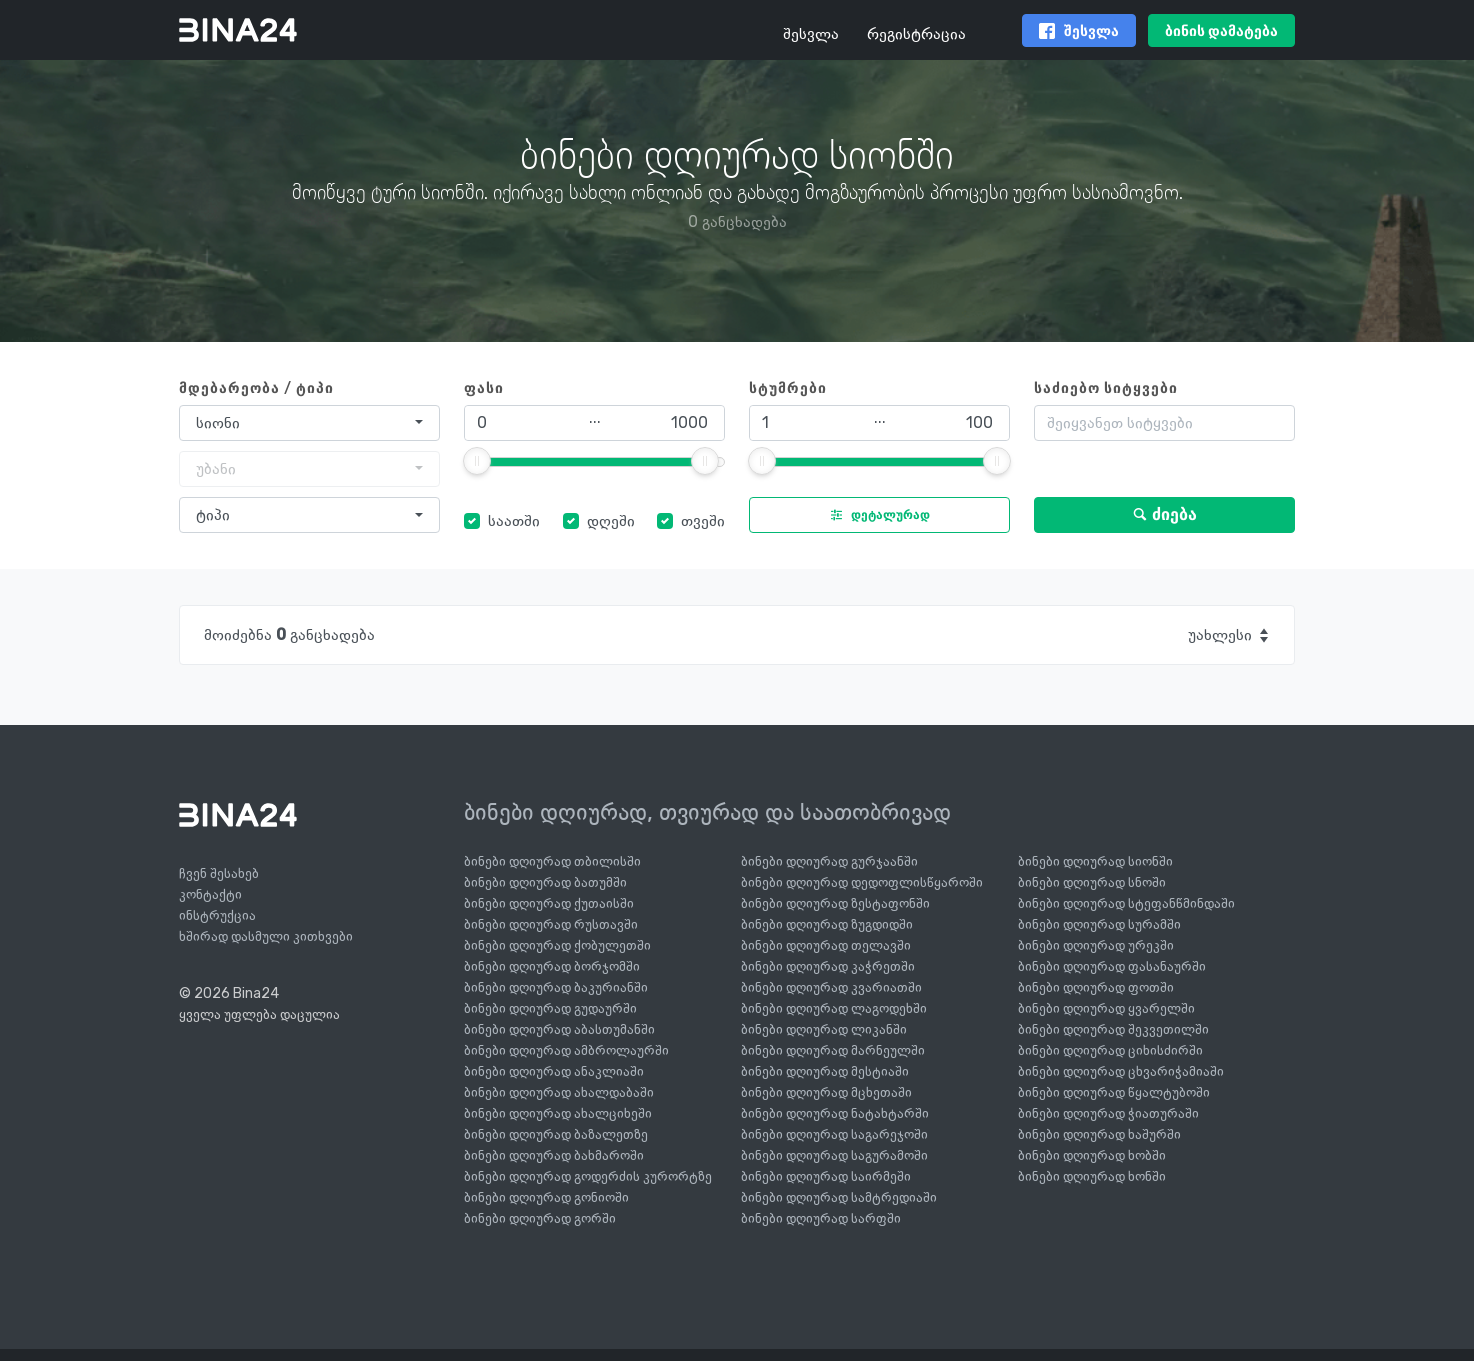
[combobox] (309, 423)
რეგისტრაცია (916, 33)
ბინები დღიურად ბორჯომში (552, 966)
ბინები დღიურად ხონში (1092, 1176)
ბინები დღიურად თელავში (826, 945)
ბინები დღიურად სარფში (821, 1218)
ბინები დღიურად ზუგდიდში (827, 924)
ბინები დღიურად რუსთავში (551, 924)
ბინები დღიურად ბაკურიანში (556, 987)
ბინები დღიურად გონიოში (546, 1197)
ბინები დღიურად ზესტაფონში (835, 903)
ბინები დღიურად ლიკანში (824, 1029)
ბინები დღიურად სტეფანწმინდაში (1126, 903)
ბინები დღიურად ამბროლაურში (566, 1050)
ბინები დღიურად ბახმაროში (554, 1155)
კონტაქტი (210, 894)
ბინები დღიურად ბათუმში (545, 882)
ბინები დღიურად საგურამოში (834, 1155)
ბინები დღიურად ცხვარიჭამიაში (1121, 1071)
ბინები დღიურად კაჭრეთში (828, 966)
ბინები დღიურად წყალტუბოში (1114, 1092)
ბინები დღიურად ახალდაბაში (559, 1092)
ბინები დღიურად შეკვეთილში (1113, 1029)
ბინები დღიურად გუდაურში (550, 1008)
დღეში (611, 520)
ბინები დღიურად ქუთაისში (549, 903)
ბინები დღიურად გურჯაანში (829, 861)
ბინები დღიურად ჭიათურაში (1108, 1113)
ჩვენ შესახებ (219, 873)
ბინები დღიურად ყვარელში (1106, 1008)
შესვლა (811, 33)
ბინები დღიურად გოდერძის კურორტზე (588, 1176)
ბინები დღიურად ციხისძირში (1110, 1050)
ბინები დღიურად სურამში (1099, 924)
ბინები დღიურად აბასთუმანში (559, 1029)
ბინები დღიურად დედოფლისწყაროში (862, 882)
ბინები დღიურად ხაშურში (1099, 1134)
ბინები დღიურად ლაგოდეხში (834, 1008)
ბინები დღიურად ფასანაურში (1112, 966)
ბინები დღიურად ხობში (1092, 1155)
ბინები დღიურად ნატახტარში (835, 1113)
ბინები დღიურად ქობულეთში (557, 945)
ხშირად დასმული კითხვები (266, 936)
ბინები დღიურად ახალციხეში (558, 1113)
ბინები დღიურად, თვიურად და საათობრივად (707, 812)
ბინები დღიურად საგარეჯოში (834, 1134)
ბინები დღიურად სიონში (1095, 861)
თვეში (703, 520)
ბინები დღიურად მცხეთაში (826, 1092)
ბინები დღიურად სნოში (1092, 882)
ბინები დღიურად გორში (540, 1218)
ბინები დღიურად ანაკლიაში (554, 1071)
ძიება (1164, 514)
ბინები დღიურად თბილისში (552, 861)
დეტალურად (875, 515)
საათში (514, 520)
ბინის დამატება (1221, 31)
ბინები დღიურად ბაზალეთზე (556, 1134)
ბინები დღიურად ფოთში (1096, 987)
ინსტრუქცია (217, 915)
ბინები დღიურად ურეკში (1096, 945)
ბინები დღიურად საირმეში (826, 1176)
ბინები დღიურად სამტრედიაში (839, 1197)
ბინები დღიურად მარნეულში (833, 1050)
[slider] (477, 461)
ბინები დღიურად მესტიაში (825, 1071)
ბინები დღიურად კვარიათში (831, 987)
